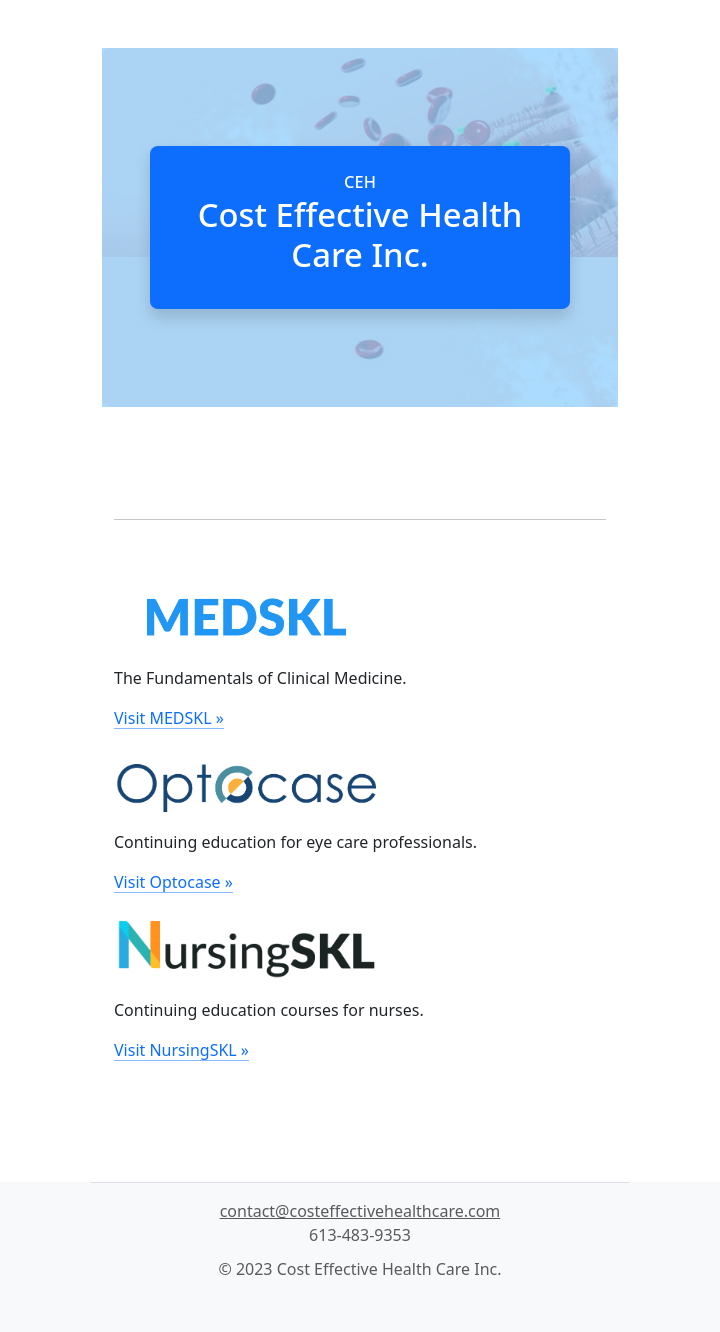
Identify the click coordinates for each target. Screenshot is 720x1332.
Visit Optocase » (173, 882)
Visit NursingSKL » (181, 1050)
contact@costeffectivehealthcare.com (360, 1211)
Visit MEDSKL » (169, 718)
